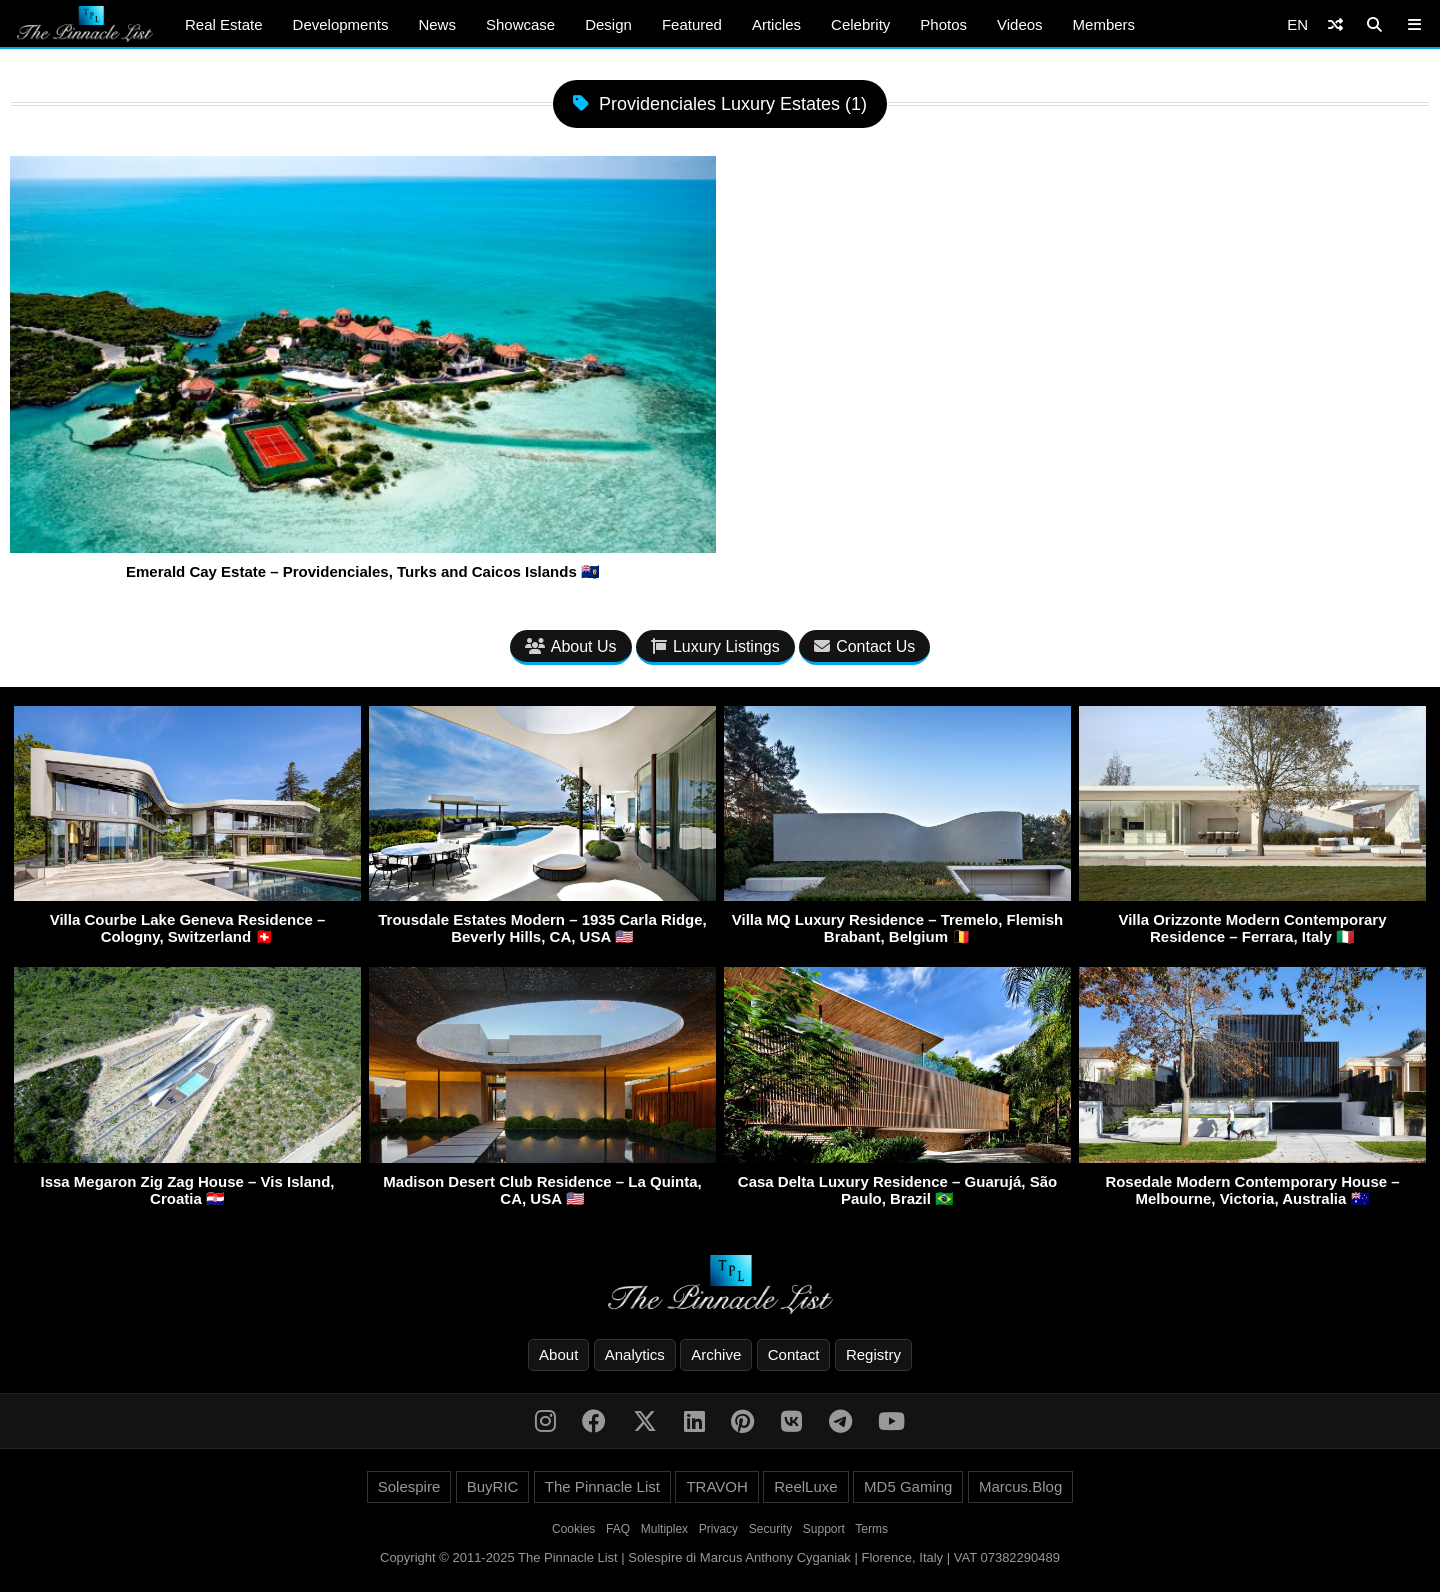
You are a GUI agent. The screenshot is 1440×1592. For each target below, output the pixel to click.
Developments (341, 24)
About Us (571, 646)
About (558, 1354)
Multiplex (664, 1529)
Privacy (718, 1529)
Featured (692, 24)
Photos (943, 24)
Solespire (409, 1486)
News (437, 24)
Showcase (520, 24)
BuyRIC (493, 1486)
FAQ (618, 1529)
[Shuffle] (1335, 24)
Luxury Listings (715, 646)
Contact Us (864, 646)
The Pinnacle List (602, 1486)
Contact (794, 1354)
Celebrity (860, 24)
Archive (716, 1354)
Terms (871, 1529)
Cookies (573, 1529)
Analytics (635, 1354)
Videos (1020, 24)
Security (770, 1529)
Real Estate (224, 24)
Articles (776, 24)
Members (1104, 24)
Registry (873, 1354)
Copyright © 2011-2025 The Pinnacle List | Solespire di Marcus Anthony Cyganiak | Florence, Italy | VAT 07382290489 (720, 1557)
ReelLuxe (805, 1486)
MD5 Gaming (908, 1486)
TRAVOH (716, 1486)
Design (608, 24)
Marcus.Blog (1020, 1486)
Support (824, 1529)
